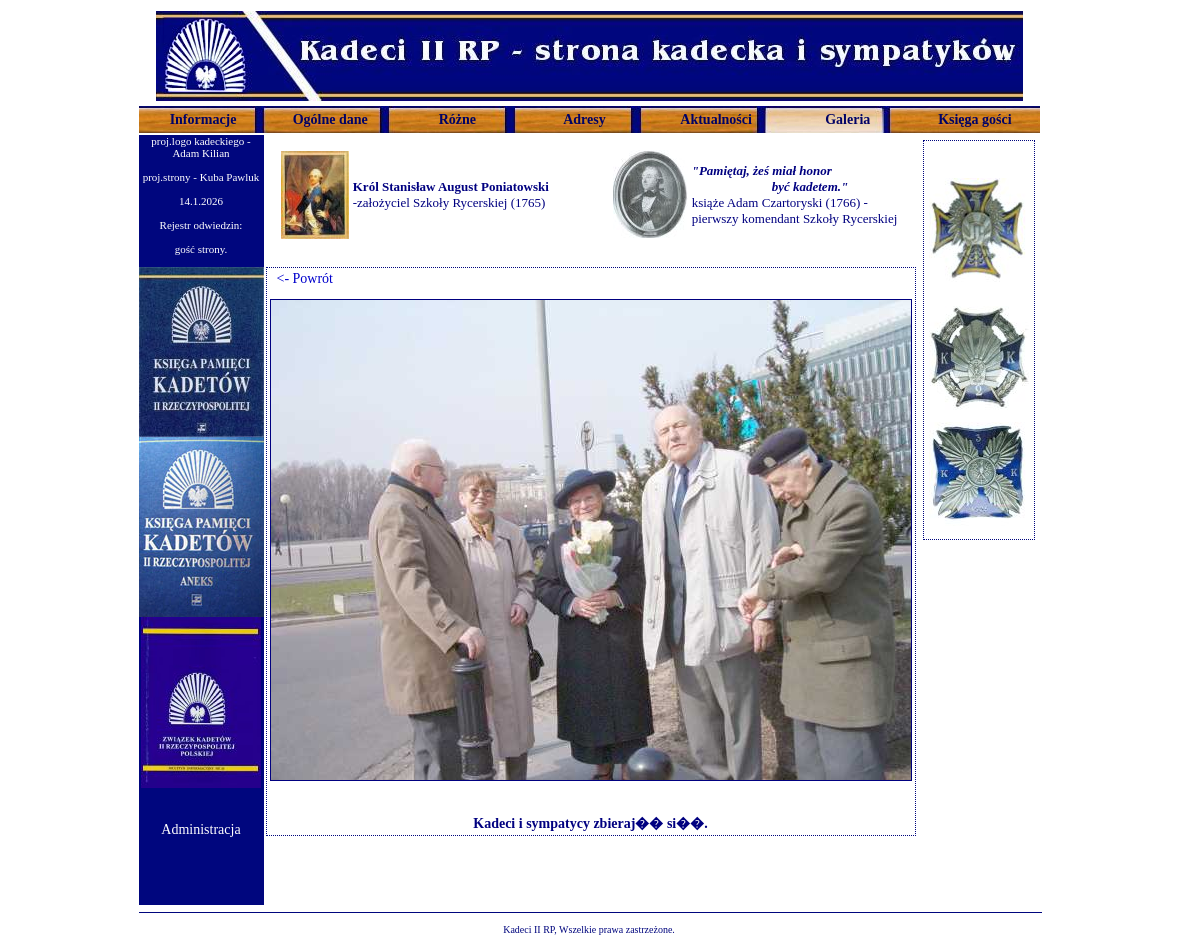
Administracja (200, 829)
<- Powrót (302, 278)
